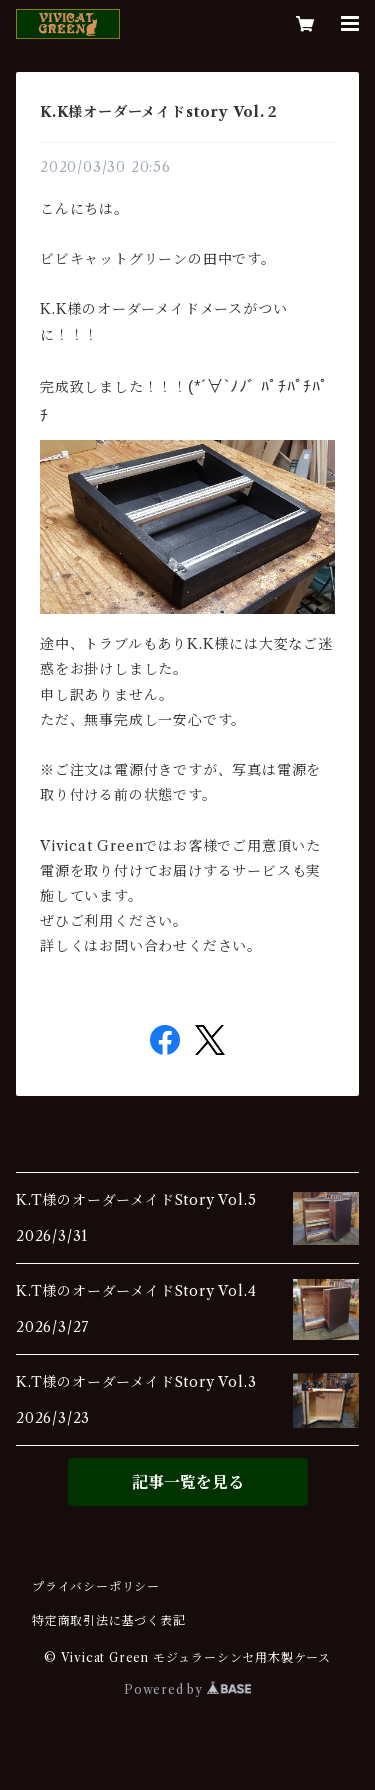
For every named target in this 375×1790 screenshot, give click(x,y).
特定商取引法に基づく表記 (109, 1620)
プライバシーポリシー (96, 1586)
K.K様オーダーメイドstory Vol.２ (160, 112)
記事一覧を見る (188, 1482)
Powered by (187, 1689)
